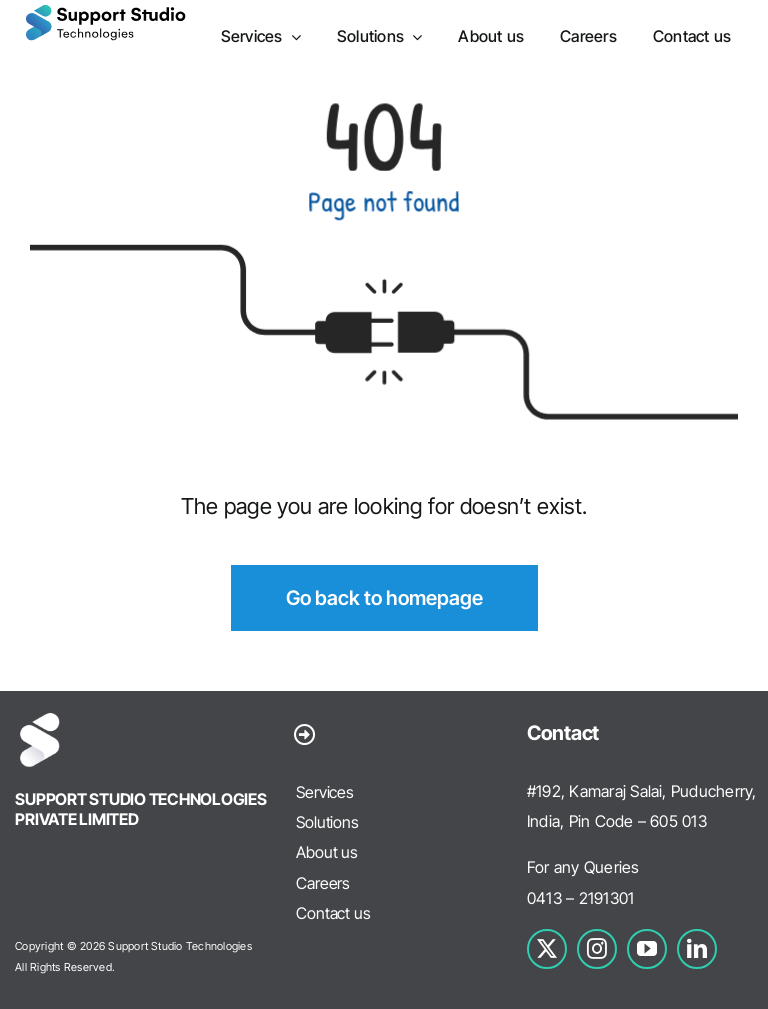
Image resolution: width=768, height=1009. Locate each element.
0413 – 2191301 (580, 898)
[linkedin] (697, 949)
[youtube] (647, 949)
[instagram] (597, 949)
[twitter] (547, 949)
